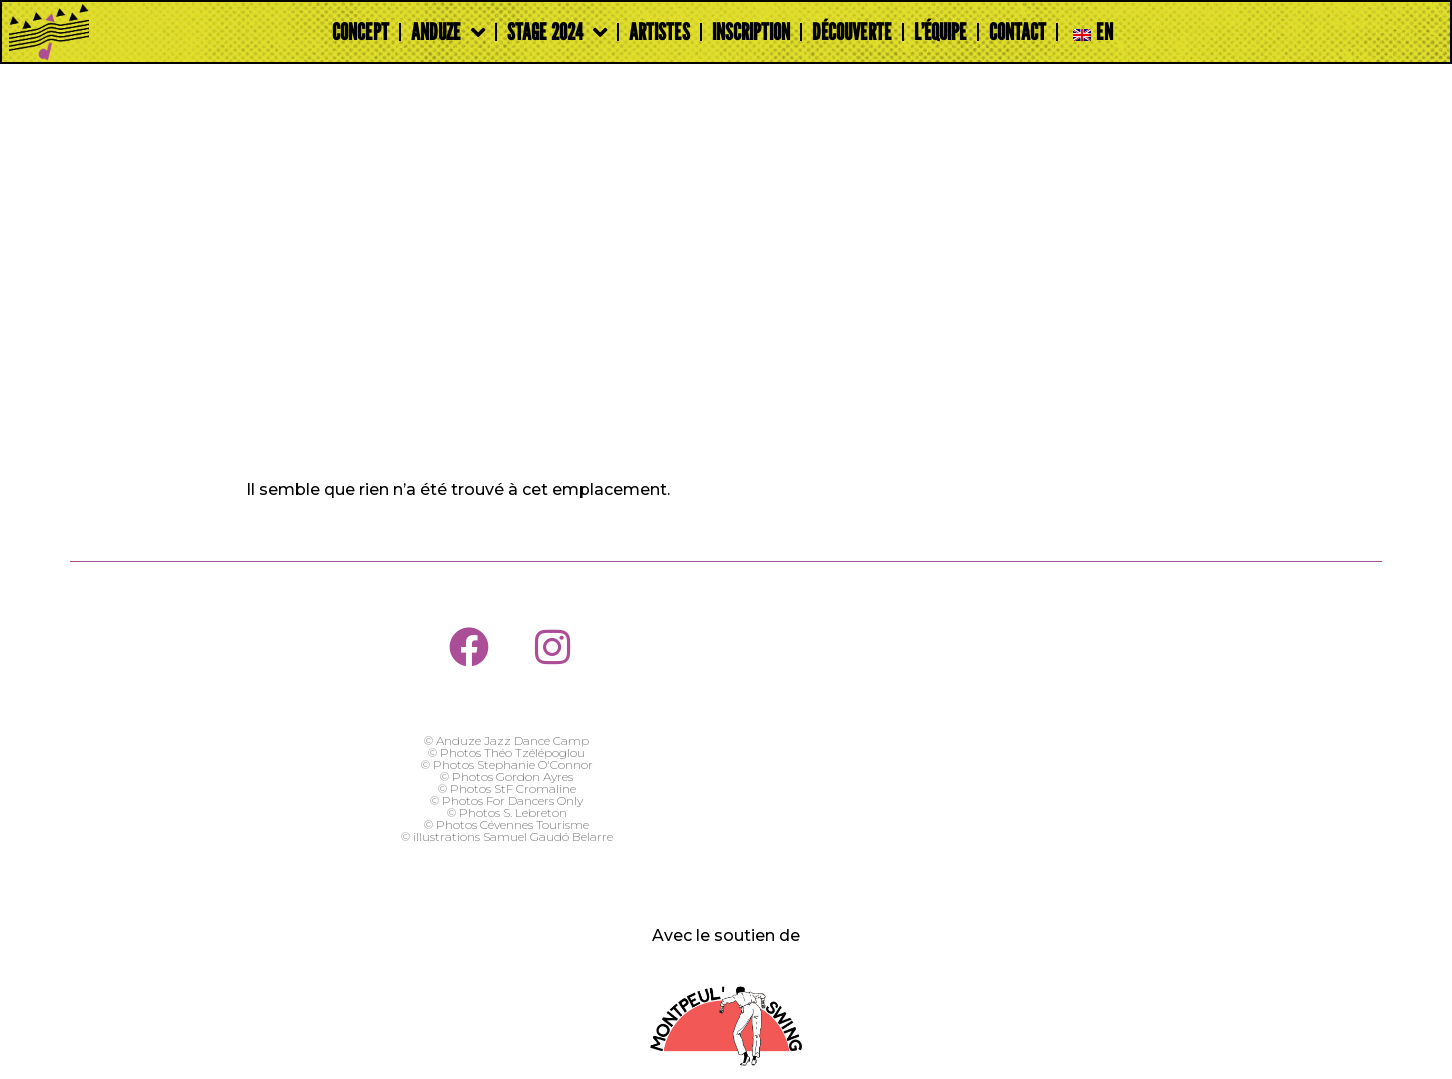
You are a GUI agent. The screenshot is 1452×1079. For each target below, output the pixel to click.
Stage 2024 (557, 32)
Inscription (751, 31)
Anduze (448, 32)
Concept (360, 31)
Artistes (659, 31)
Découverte (852, 31)
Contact (1017, 31)
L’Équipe (940, 31)
